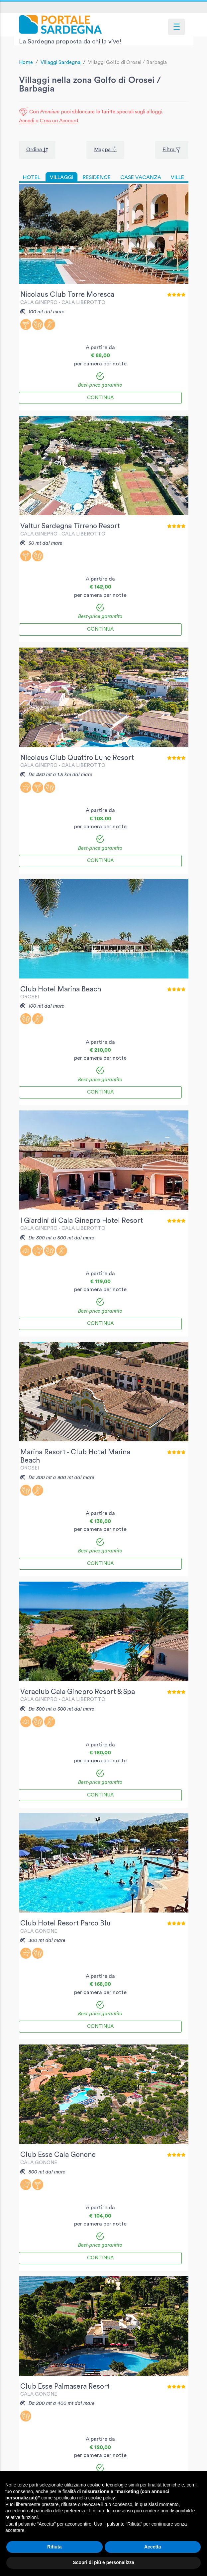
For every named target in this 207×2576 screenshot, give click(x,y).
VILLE (177, 177)
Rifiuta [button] (54, 2546)
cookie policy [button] (101, 2497)
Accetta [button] (152, 2546)
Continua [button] (100, 397)
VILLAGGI (61, 177)
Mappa (103, 149)
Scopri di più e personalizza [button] (103, 2562)
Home (26, 62)
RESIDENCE (97, 177)
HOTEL (31, 177)
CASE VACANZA (140, 177)
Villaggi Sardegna (60, 62)
